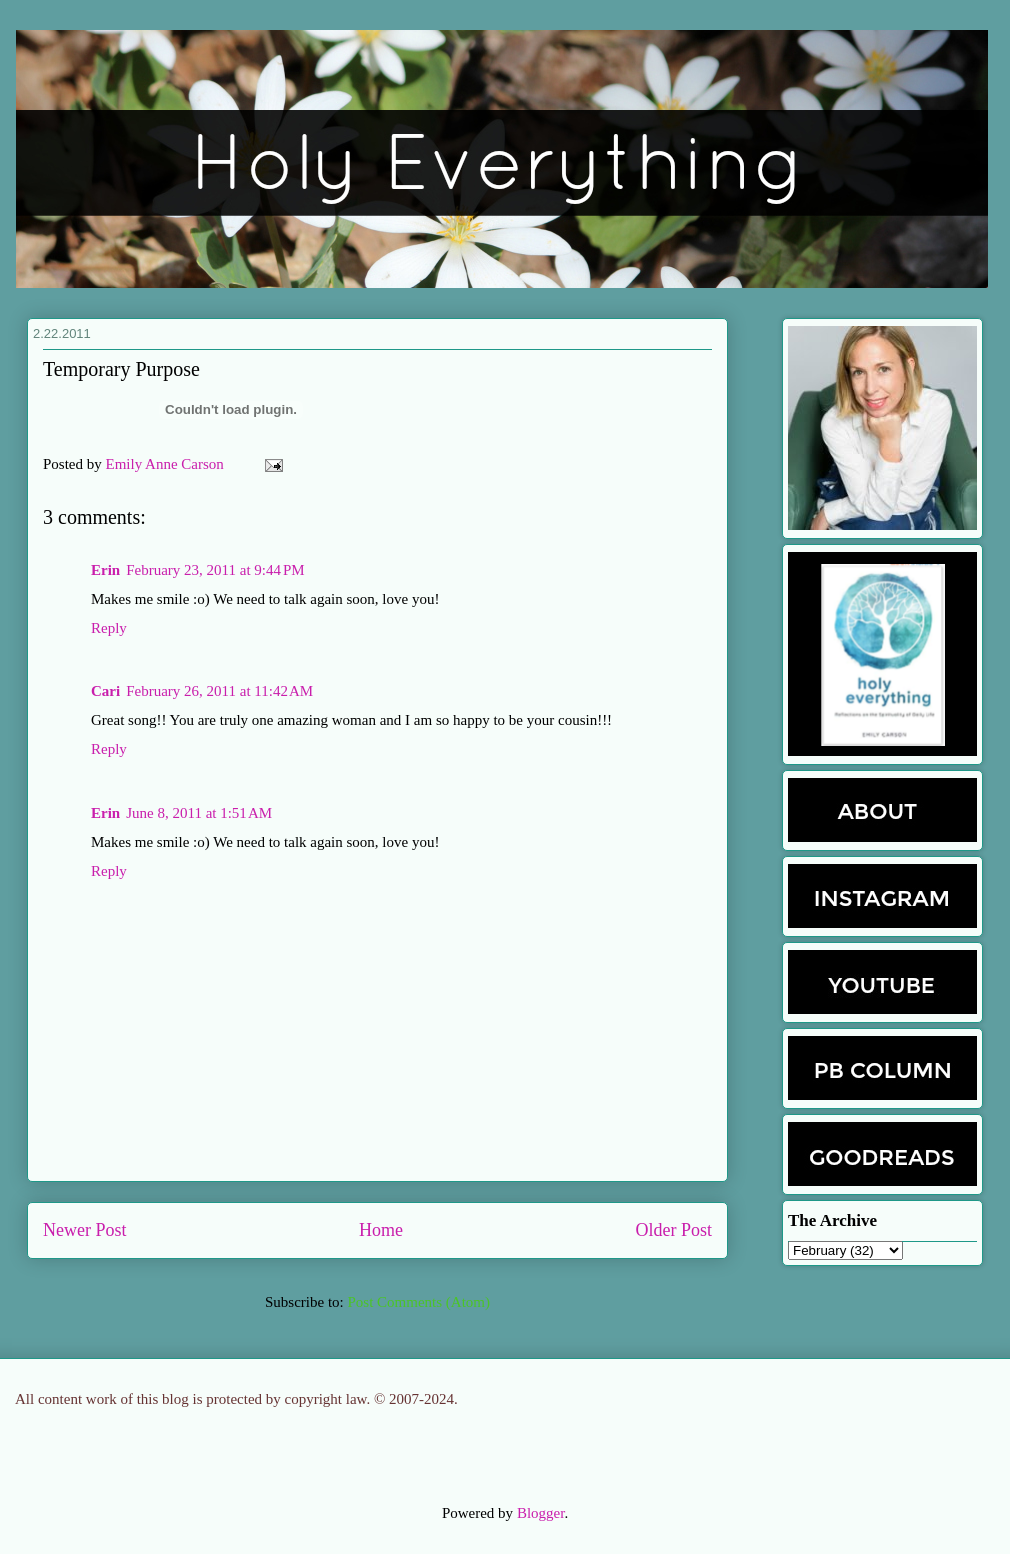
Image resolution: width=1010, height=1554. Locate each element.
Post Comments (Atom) (418, 1302)
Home (381, 1230)
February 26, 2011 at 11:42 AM (219, 691)
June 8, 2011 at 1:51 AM (199, 813)
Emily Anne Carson (167, 464)
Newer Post (85, 1230)
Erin (105, 570)
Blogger (541, 1513)
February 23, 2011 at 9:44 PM (215, 570)
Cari (105, 691)
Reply (109, 628)
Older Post (674, 1230)
